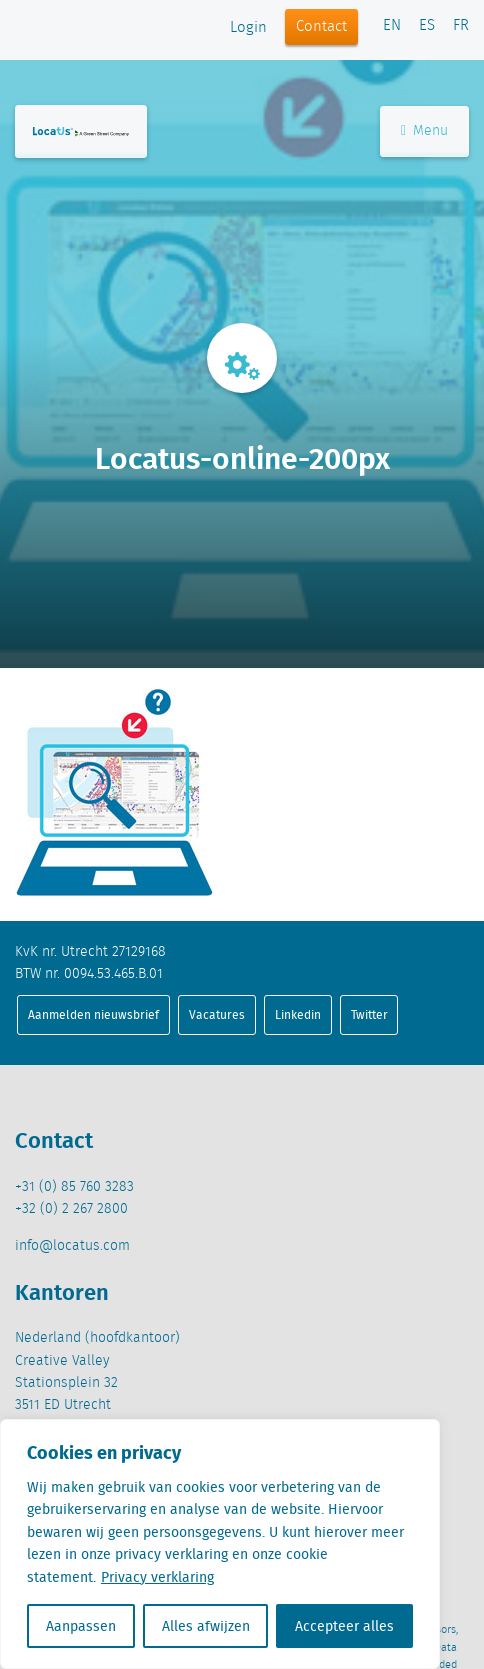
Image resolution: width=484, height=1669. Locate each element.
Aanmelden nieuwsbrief (93, 1014)
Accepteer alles (344, 1626)
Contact (321, 27)
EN (392, 26)
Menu (424, 131)
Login (248, 28)
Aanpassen (81, 1626)
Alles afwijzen (206, 1626)
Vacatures (217, 1014)
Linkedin (298, 1014)
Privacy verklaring (157, 1577)
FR (461, 26)
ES (427, 26)
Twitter (369, 1014)
